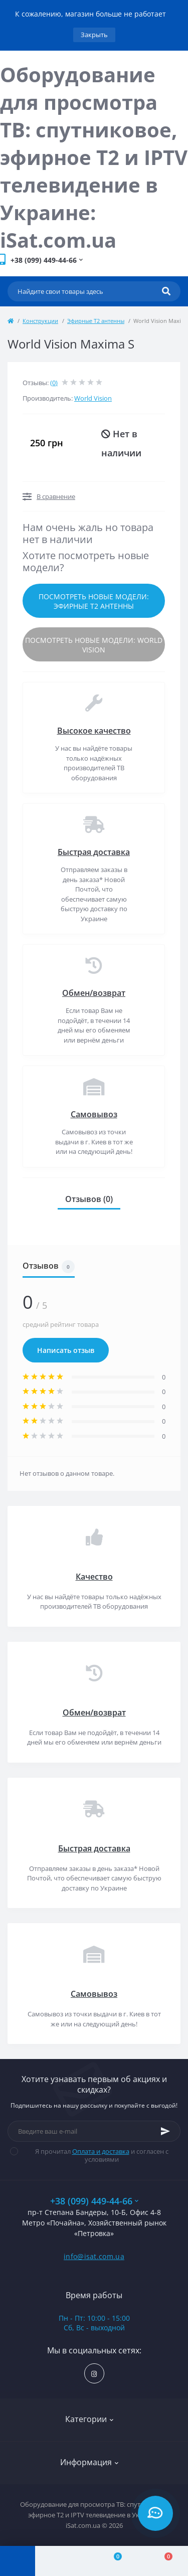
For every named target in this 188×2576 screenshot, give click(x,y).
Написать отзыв (65, 1350)
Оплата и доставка (100, 2151)
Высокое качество (94, 730)
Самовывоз (94, 1114)
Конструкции (40, 320)
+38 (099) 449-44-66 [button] (94, 2201)
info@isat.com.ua (94, 2256)
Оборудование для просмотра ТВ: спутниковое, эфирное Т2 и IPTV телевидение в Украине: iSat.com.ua (93, 157)
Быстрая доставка (94, 851)
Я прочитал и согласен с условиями (95, 2155)
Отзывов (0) (89, 1199)
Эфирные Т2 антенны (95, 320)
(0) (54, 382)
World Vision (93, 398)
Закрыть (94, 34)
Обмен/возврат (93, 992)
